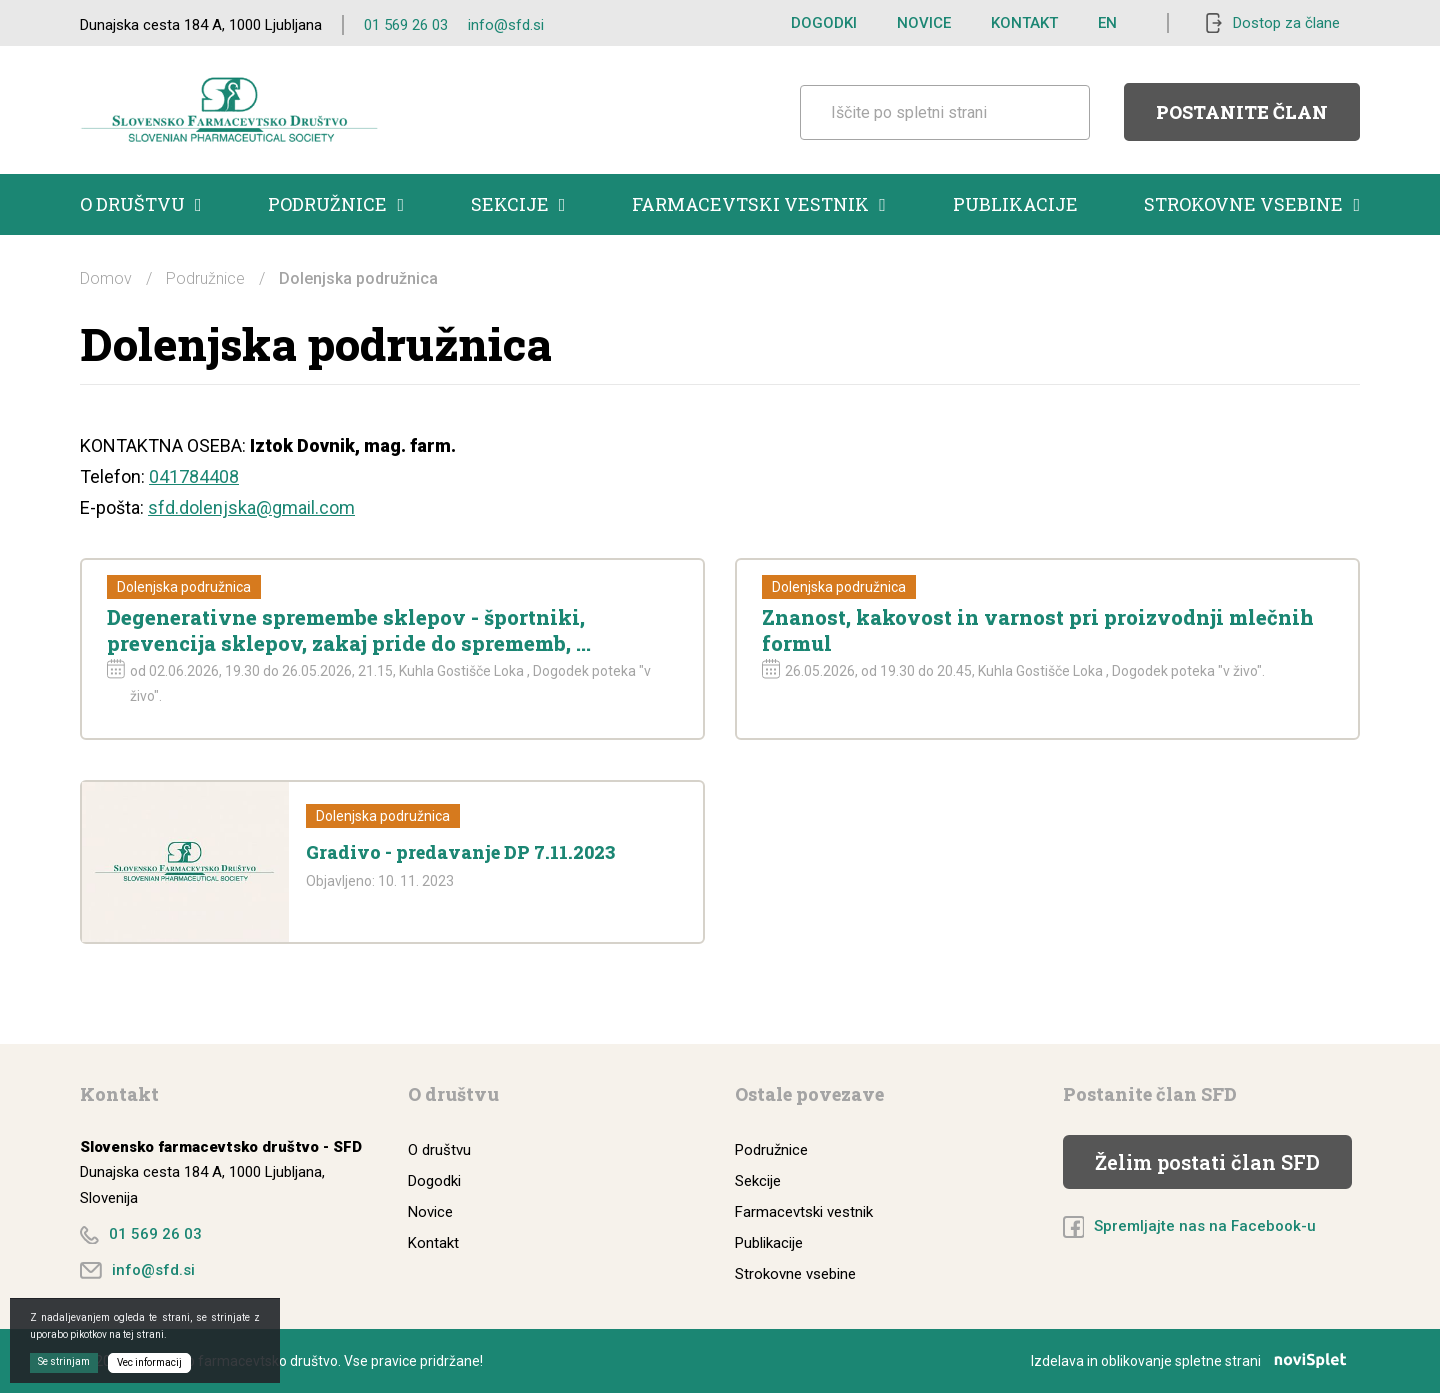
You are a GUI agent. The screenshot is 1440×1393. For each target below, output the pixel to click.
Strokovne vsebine (1252, 204)
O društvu (141, 204)
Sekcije (518, 204)
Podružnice (336, 204)
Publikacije (1015, 204)
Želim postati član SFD (1207, 1162)
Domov (106, 278)
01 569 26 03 (406, 25)
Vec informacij (149, 1362)
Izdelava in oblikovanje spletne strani (1195, 1361)
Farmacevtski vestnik (759, 204)
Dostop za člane (1286, 23)
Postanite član (1242, 112)
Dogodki (824, 23)
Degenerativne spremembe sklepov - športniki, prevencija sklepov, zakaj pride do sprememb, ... (349, 630)
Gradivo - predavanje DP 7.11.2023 (460, 852)
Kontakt (1024, 23)
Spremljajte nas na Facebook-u (1205, 1226)
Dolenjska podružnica (184, 587)
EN (1107, 23)
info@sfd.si (506, 25)
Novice (924, 23)
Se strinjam (64, 1361)
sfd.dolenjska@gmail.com (251, 507)
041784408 (194, 476)
